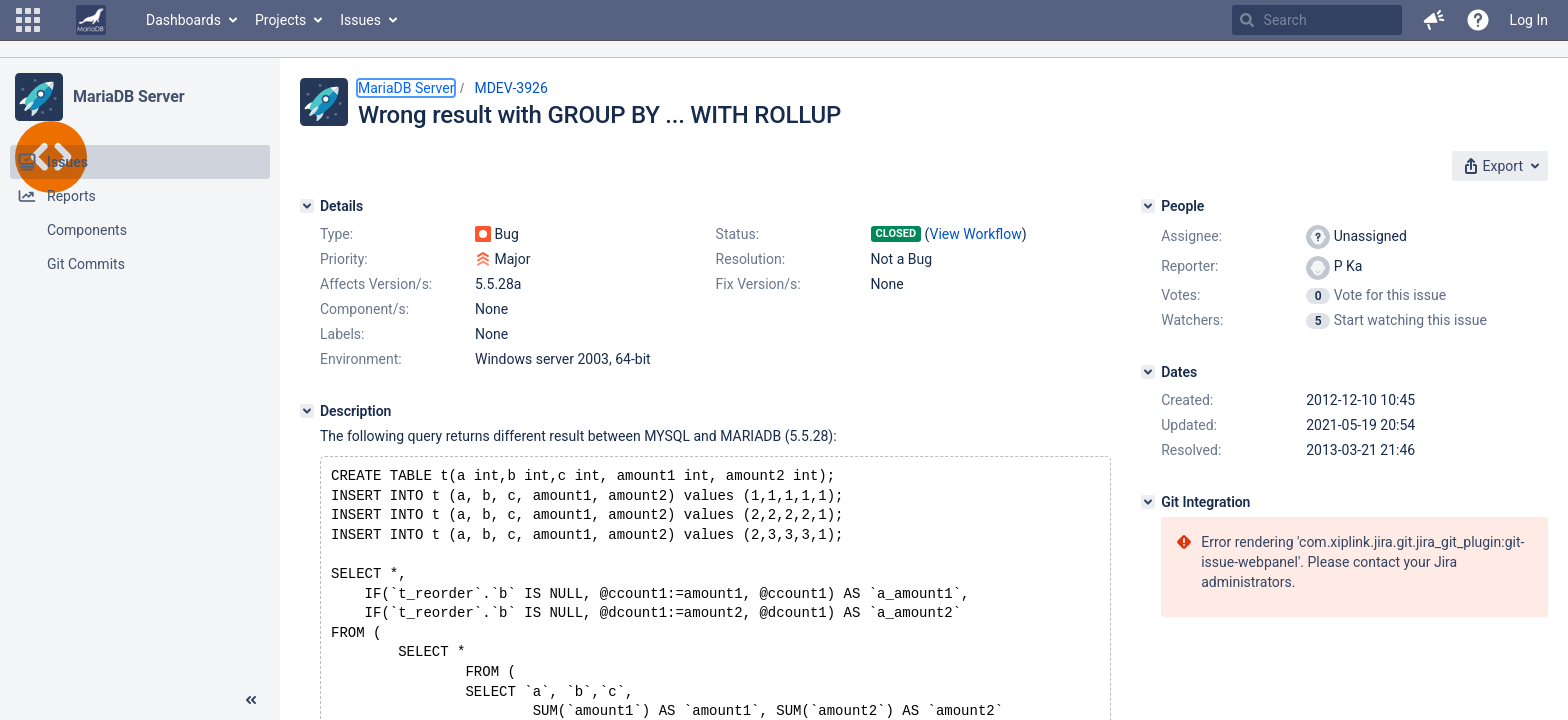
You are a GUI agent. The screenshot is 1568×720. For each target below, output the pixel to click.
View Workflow (976, 234)
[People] (1148, 206)
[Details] (307, 206)
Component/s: (364, 309)
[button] (28, 20)
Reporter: (1189, 266)
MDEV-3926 (510, 88)
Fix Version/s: (758, 284)
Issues (360, 20)
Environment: (361, 359)
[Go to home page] (91, 20)
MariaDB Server (128, 96)
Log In (1529, 20)
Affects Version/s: (376, 284)
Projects (280, 20)
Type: (336, 234)
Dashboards (183, 20)
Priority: (344, 259)
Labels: (342, 334)
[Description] (307, 411)
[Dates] (1148, 372)
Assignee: (1191, 236)
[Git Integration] (1148, 502)
